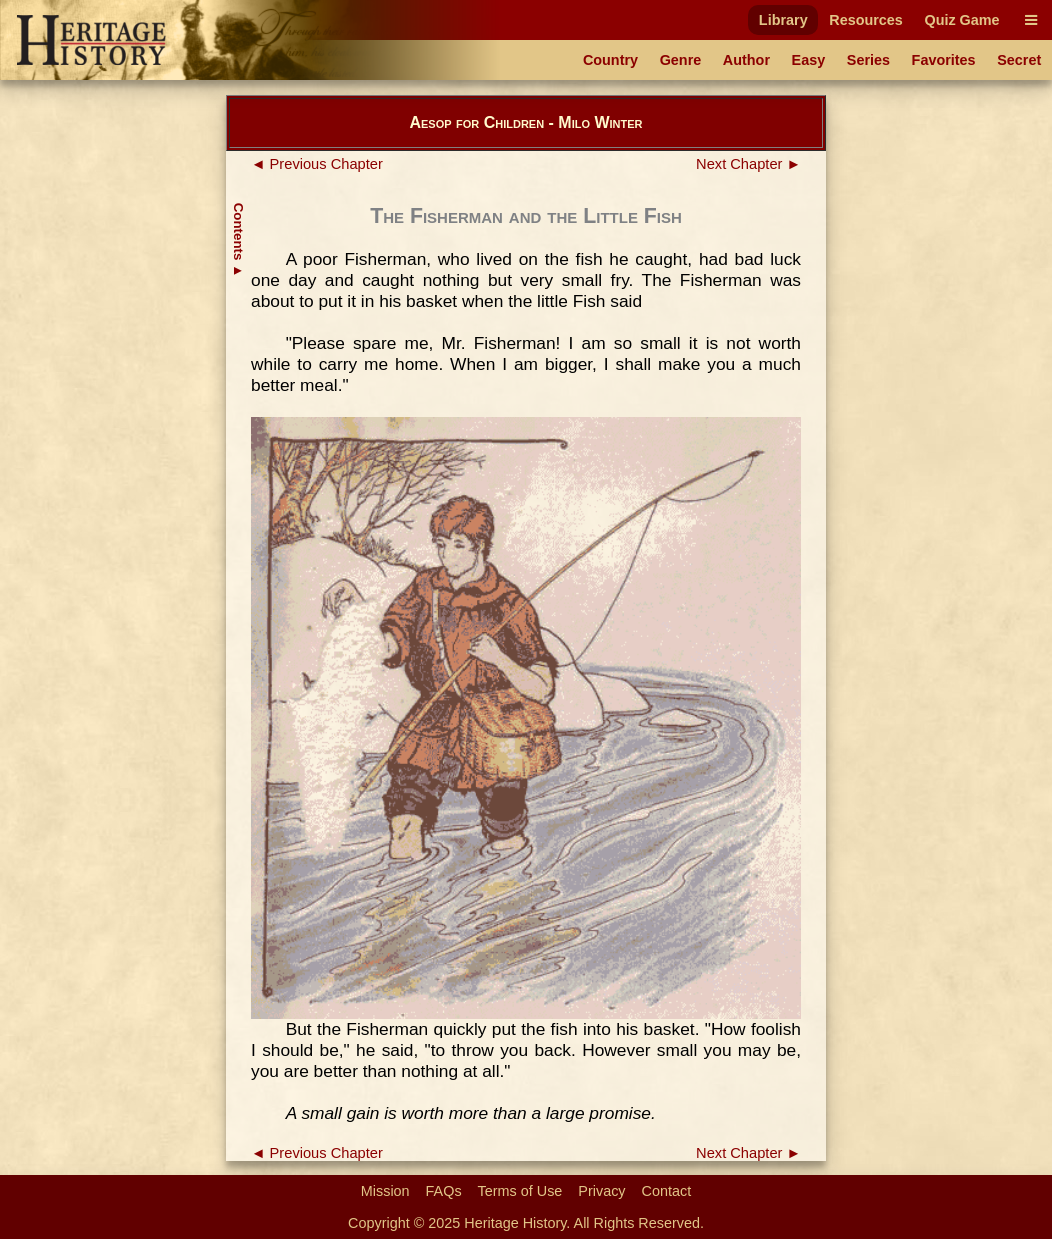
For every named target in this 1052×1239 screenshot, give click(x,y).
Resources (866, 20)
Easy (809, 60)
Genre (681, 60)
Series (868, 60)
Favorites (944, 60)
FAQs (444, 1191)
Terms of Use (520, 1191)
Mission (385, 1191)
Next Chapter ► (748, 164)
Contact (667, 1191)
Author (746, 60)
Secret (1019, 60)
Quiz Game (961, 20)
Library (783, 20)
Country (610, 60)
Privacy (601, 1191)
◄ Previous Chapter (317, 164)
